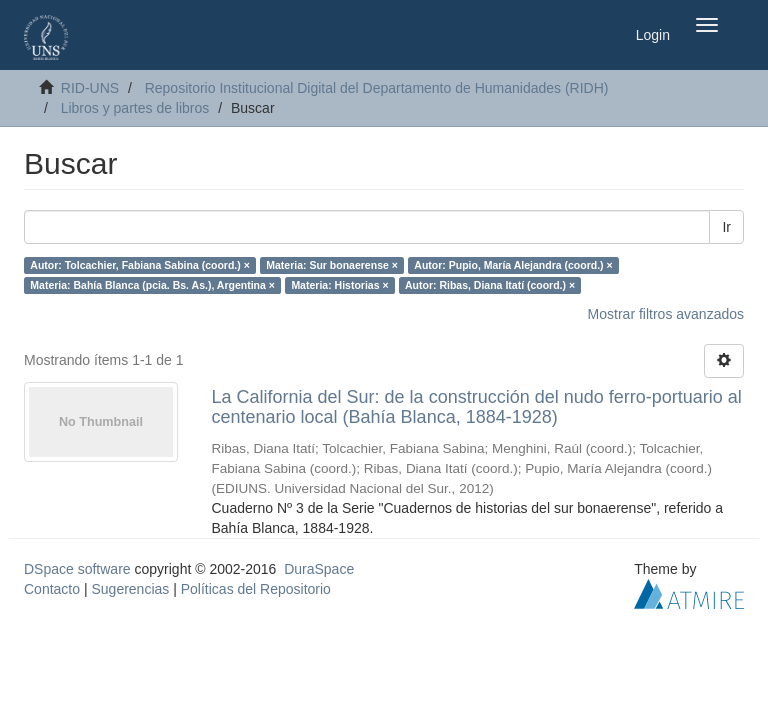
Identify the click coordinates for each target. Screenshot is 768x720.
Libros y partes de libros (135, 108)
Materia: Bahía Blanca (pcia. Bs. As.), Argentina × (152, 285)
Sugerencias (130, 589)
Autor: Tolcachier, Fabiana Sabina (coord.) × (139, 265)
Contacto (52, 589)
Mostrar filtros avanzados (666, 314)
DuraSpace (319, 569)
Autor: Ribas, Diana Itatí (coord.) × (490, 285)
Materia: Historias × (339, 285)
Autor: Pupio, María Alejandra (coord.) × (513, 265)
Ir (726, 227)
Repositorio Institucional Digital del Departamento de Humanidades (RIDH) (377, 88)
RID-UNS (90, 88)
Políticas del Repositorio (256, 589)
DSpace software (77, 569)
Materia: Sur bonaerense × (332, 265)
